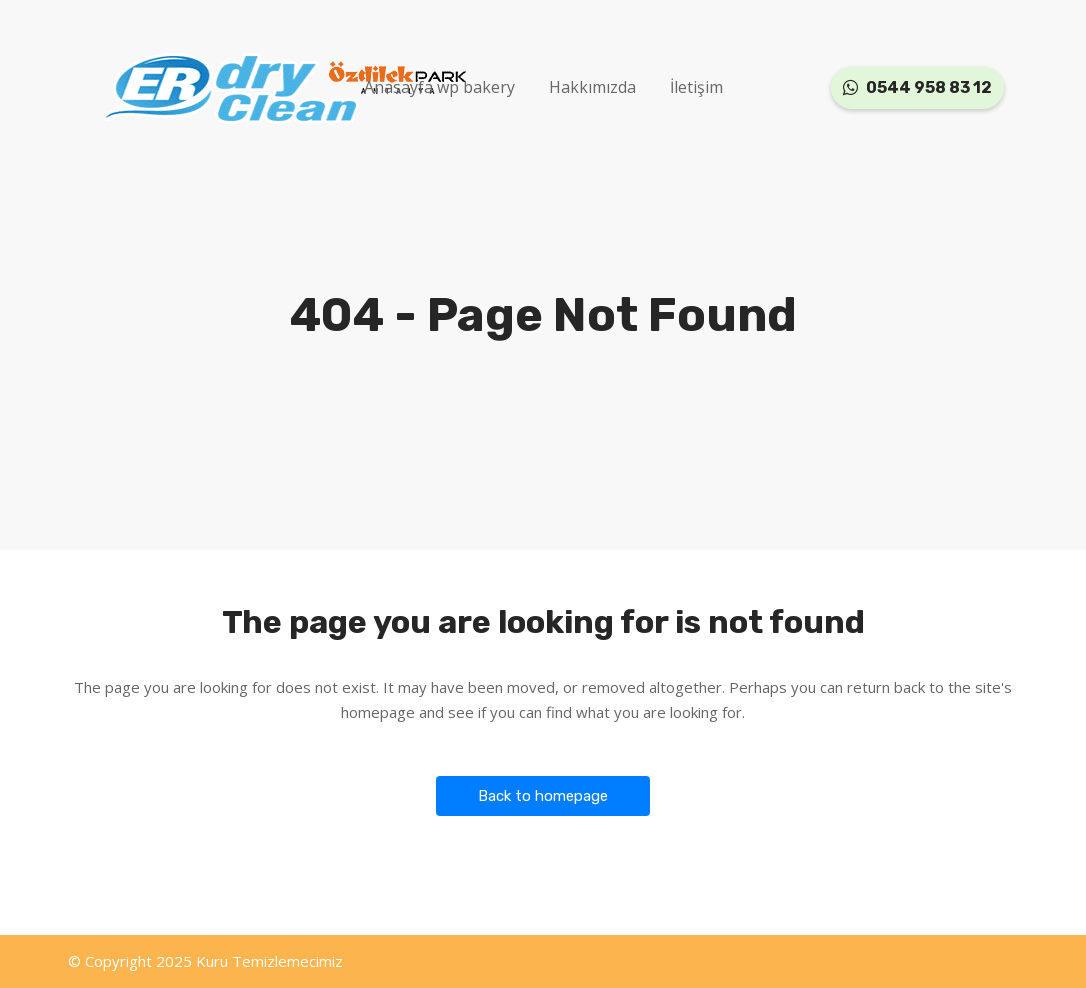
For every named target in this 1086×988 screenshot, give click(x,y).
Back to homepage (543, 796)
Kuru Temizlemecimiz (269, 961)
